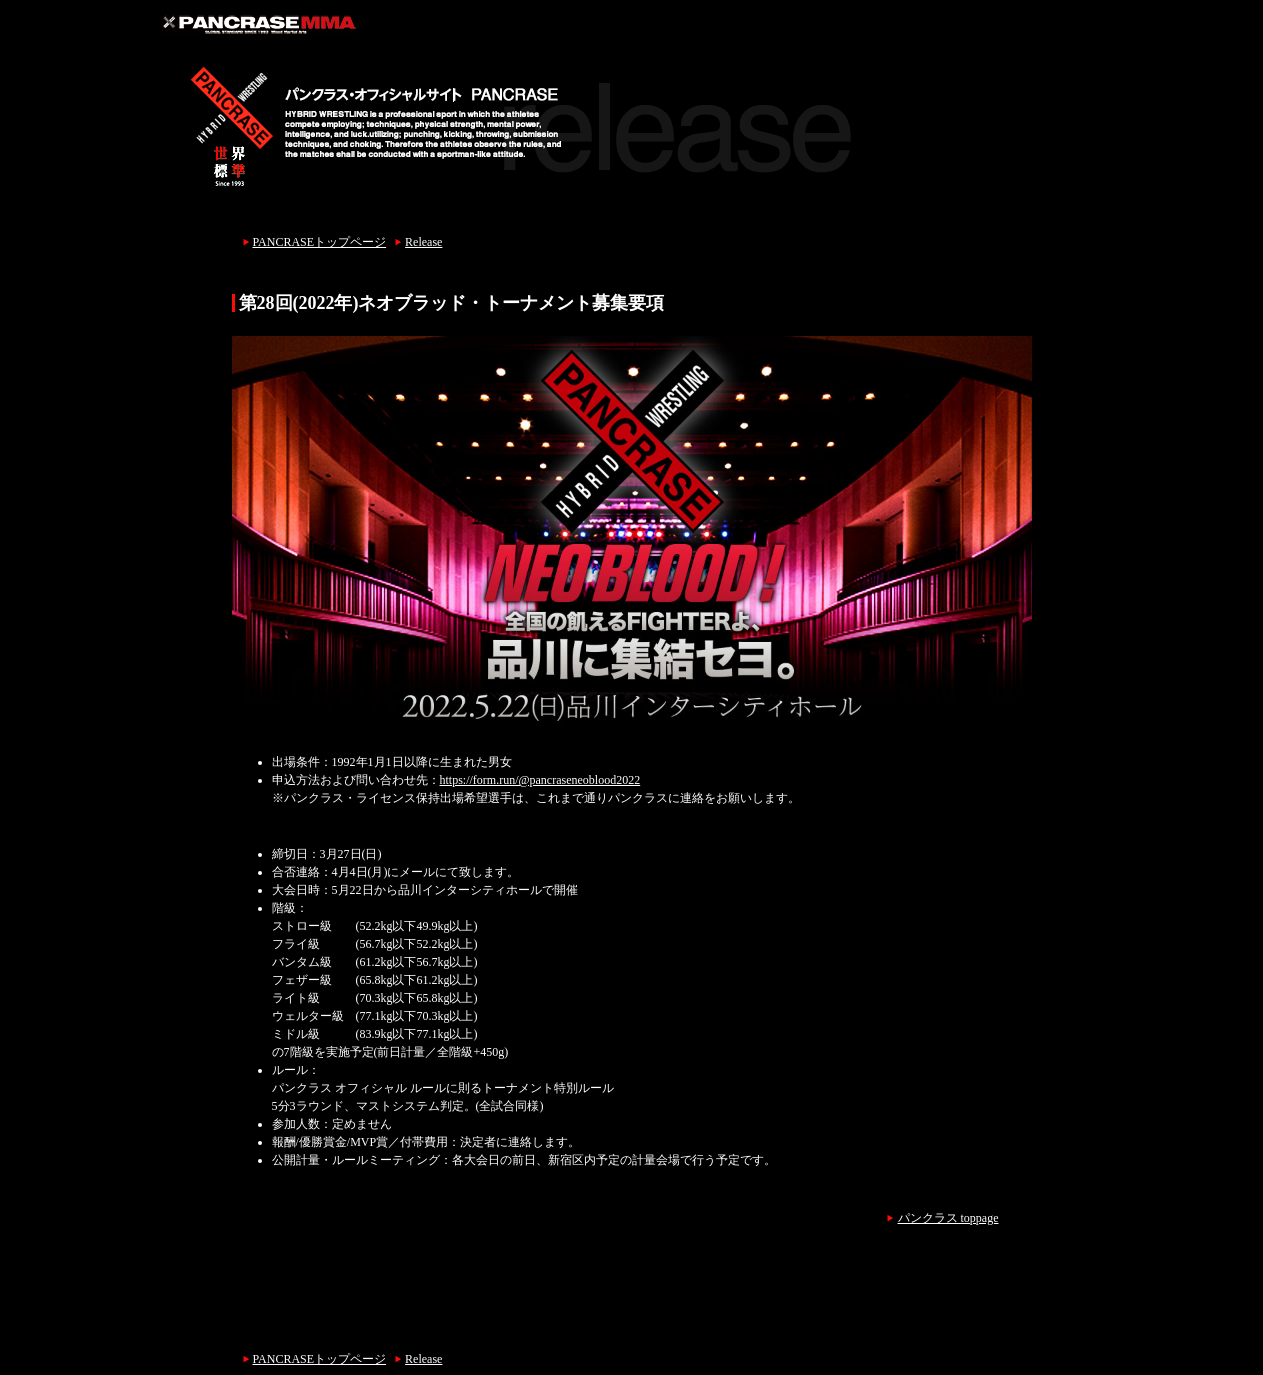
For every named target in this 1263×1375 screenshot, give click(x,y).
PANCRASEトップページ (320, 242)
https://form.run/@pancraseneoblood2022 (540, 780)
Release (423, 242)
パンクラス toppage (948, 1218)
